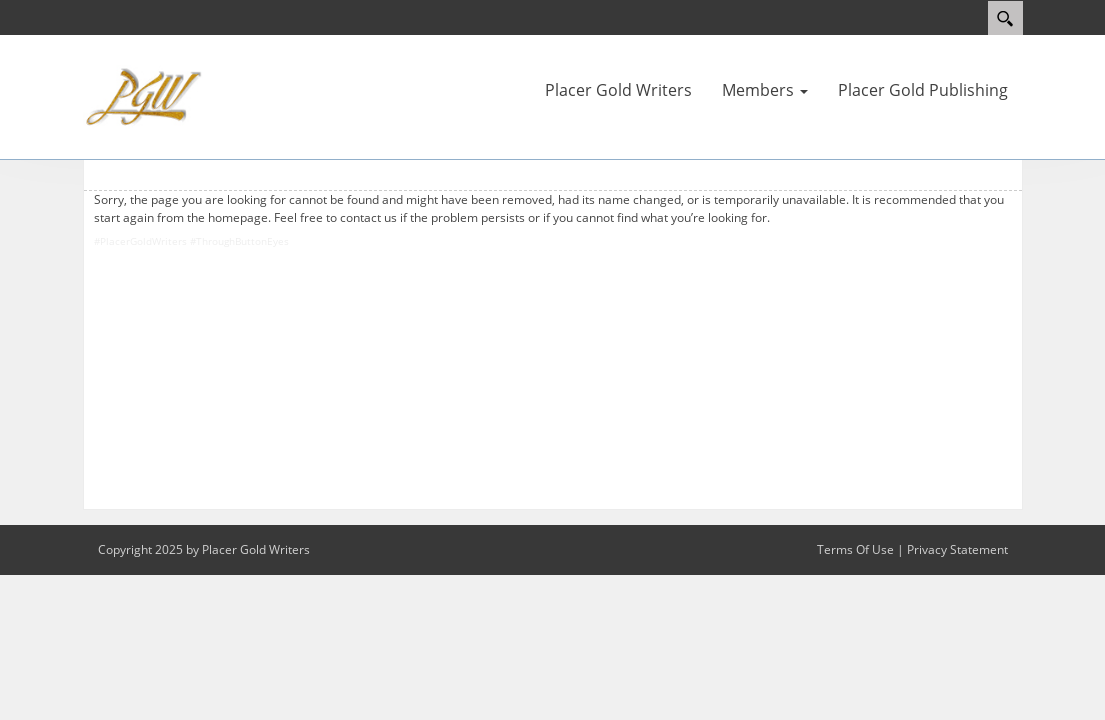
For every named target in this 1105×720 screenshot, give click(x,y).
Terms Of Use (855, 549)
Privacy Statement (957, 549)
